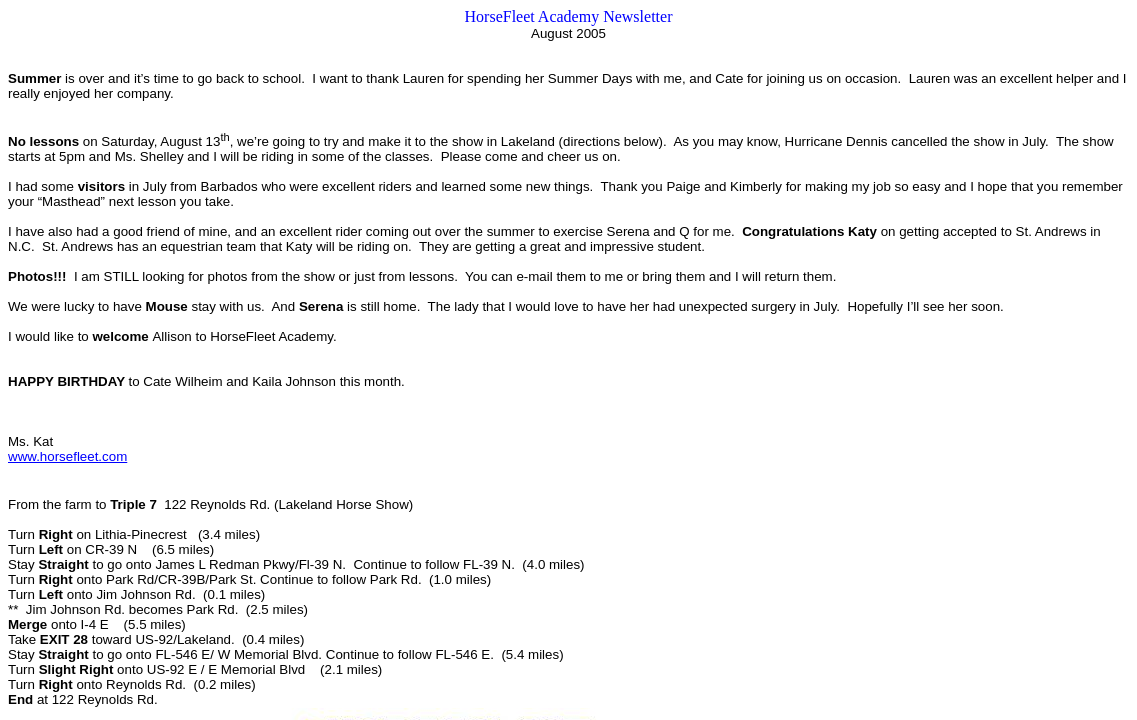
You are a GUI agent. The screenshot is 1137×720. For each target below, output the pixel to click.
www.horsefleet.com (67, 456)
